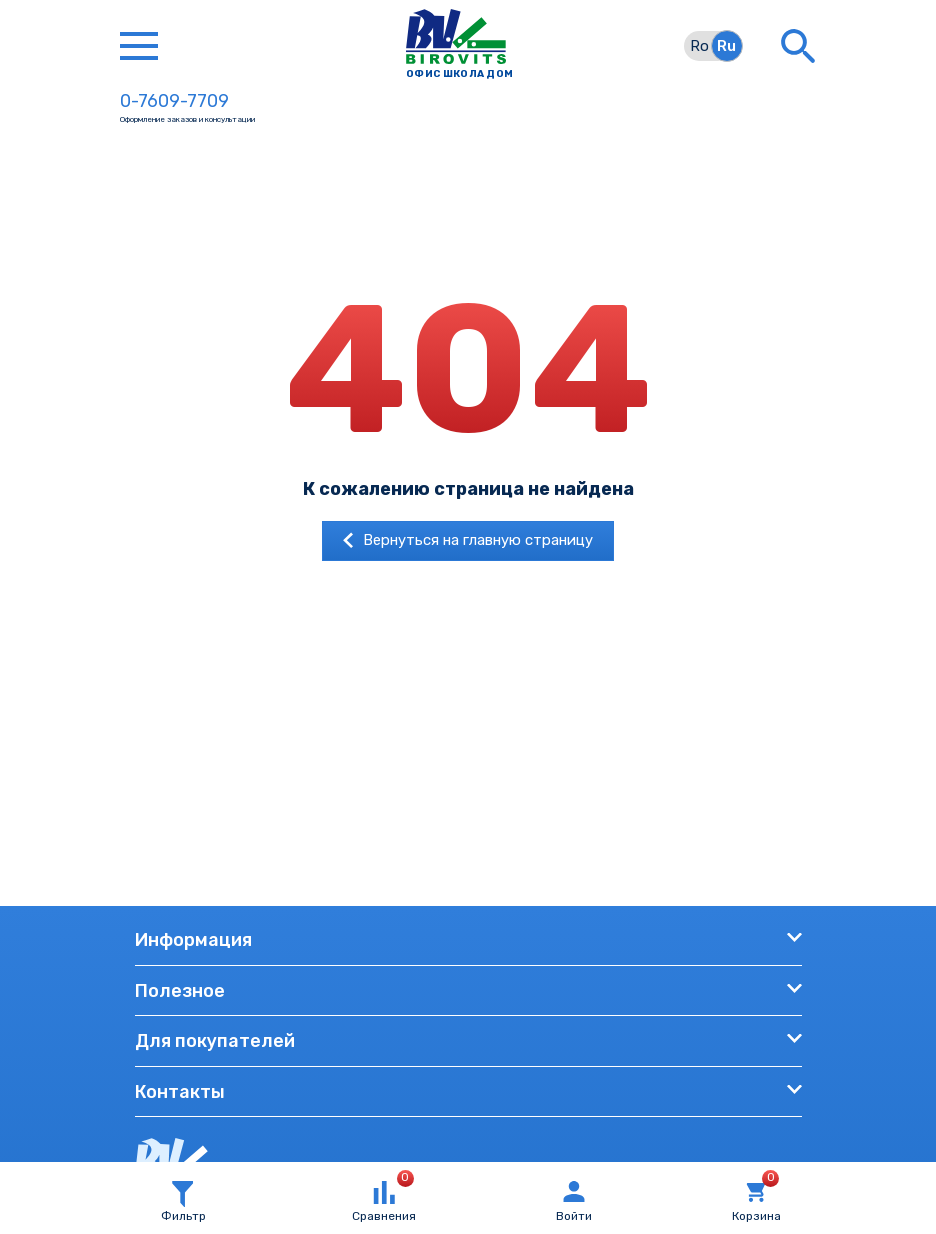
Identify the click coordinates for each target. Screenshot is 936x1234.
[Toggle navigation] (139, 46)
